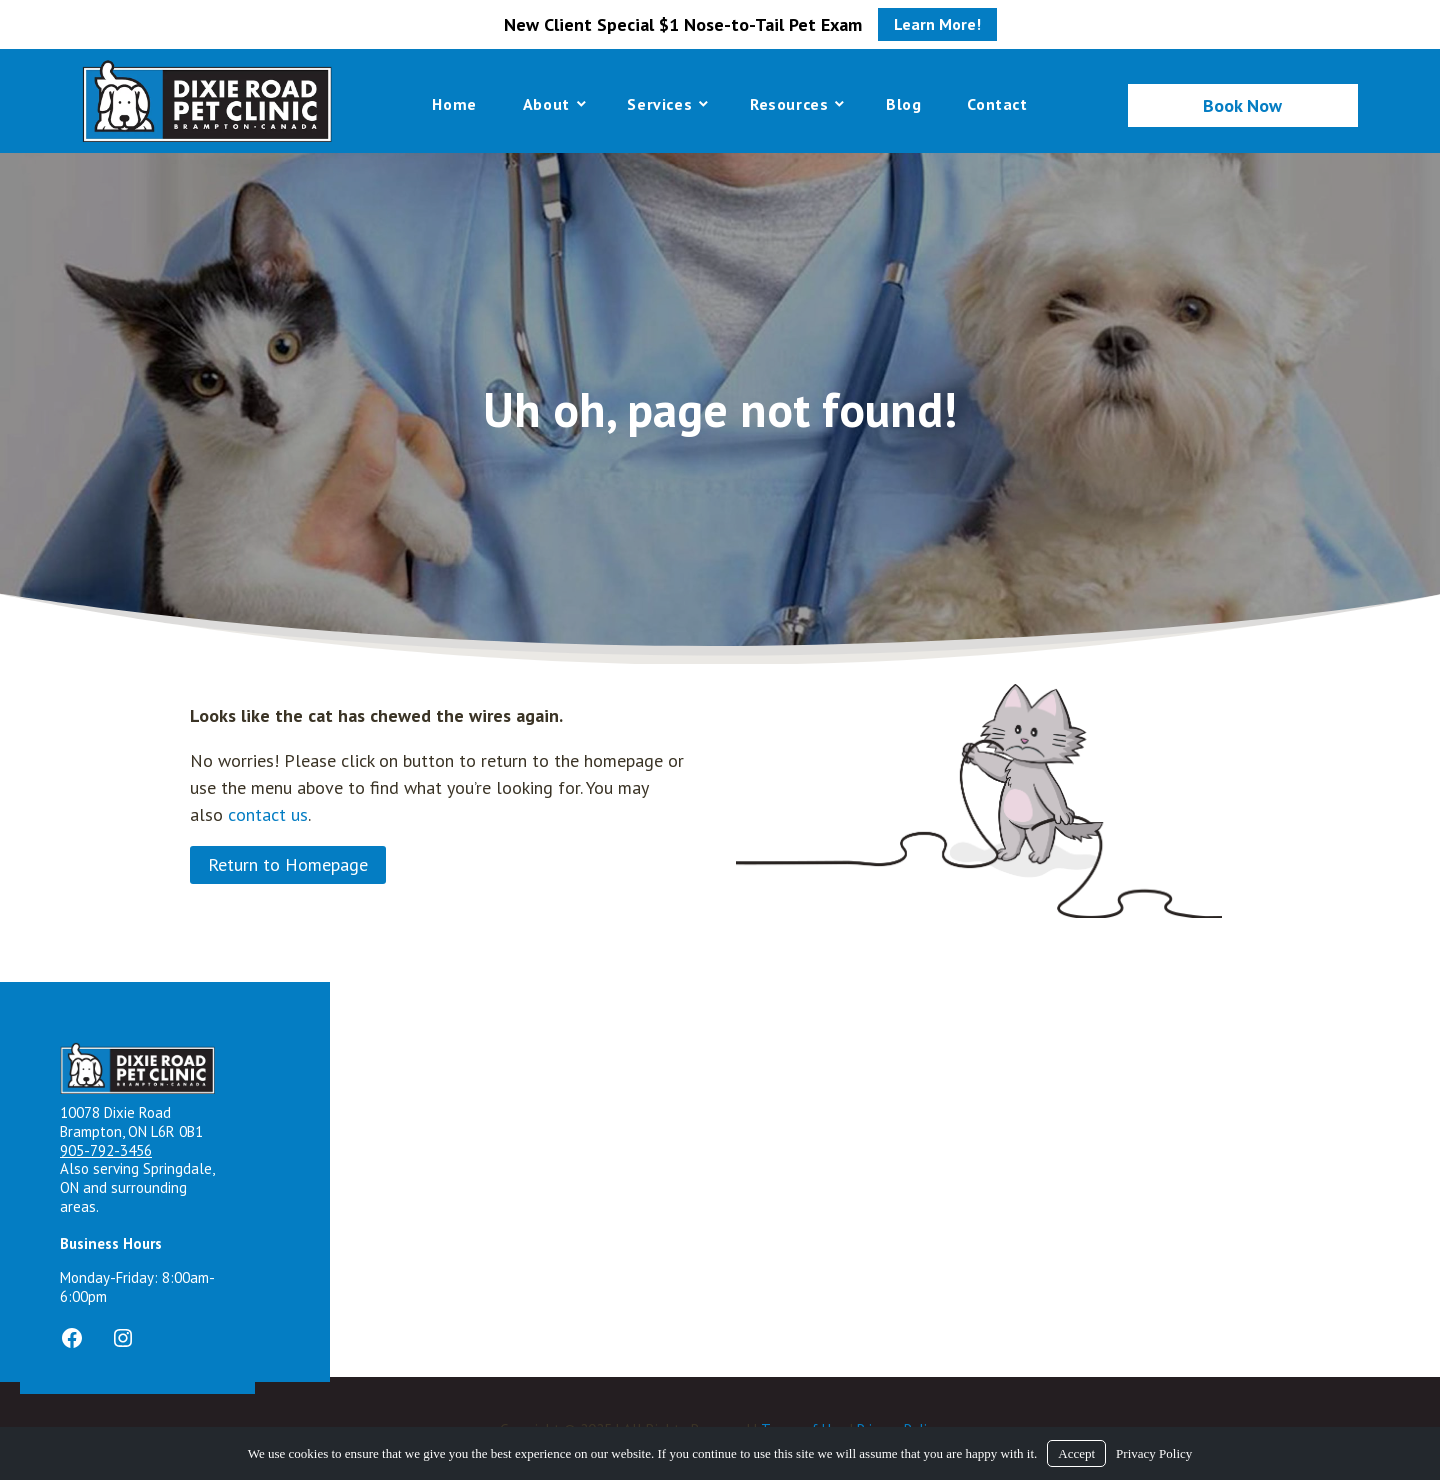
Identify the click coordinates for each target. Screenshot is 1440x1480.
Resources (789, 104)
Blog (903, 104)
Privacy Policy (1154, 1453)
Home (454, 104)
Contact (997, 104)
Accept (1076, 1453)
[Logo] (207, 101)
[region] (720, 407)
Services (659, 104)
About (546, 104)
